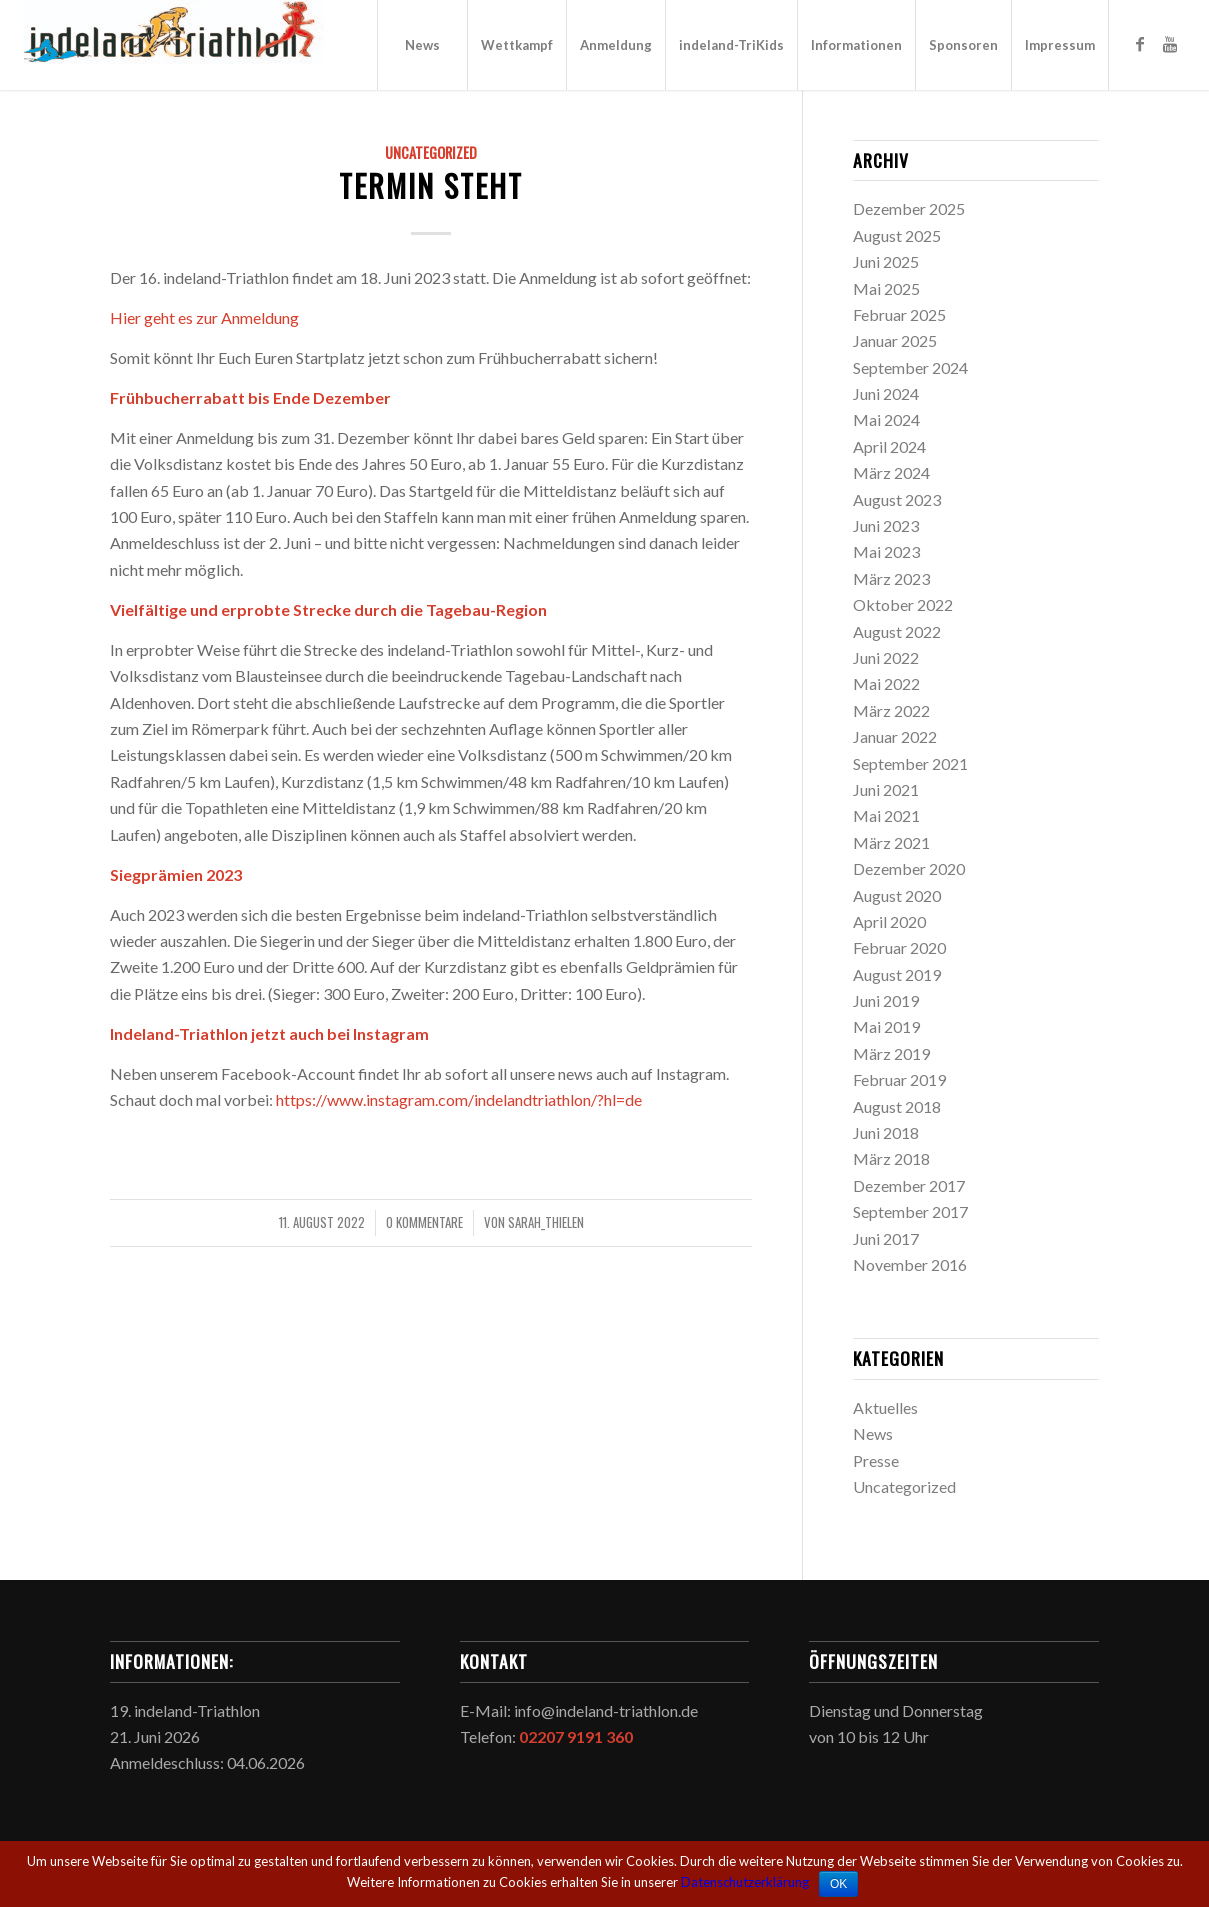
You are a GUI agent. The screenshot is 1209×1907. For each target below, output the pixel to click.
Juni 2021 (886, 789)
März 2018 (891, 1158)
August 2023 (897, 499)
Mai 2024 (886, 419)
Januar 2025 (895, 340)
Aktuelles (885, 1407)
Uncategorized (431, 152)
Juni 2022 (886, 657)
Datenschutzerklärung (745, 1882)
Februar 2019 (899, 1079)
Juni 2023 (886, 525)
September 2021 (910, 763)
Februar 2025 (899, 314)
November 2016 (910, 1264)
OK (838, 1884)
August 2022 (897, 631)
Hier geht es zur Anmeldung (204, 317)
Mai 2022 (886, 683)
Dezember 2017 (909, 1185)
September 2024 (910, 367)
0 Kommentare (424, 1222)
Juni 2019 (886, 1000)
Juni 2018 (886, 1132)
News (873, 1433)
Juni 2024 (886, 393)
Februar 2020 (899, 947)
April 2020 (889, 921)
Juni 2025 (886, 261)
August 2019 (897, 974)
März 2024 (891, 472)
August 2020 (897, 895)
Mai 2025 (886, 288)
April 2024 (889, 446)
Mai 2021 (886, 815)
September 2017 (910, 1211)
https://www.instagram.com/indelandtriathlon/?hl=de (459, 1099)
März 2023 (891, 578)
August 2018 (897, 1106)
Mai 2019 (886, 1026)
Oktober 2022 (903, 604)
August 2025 (897, 235)
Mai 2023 (886, 551)
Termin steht (431, 185)
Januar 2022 (895, 736)
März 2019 (891, 1053)
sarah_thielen (546, 1222)
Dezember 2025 (909, 208)
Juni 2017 (886, 1238)
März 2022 (891, 710)
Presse (876, 1460)
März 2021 (891, 842)
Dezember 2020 (909, 868)
